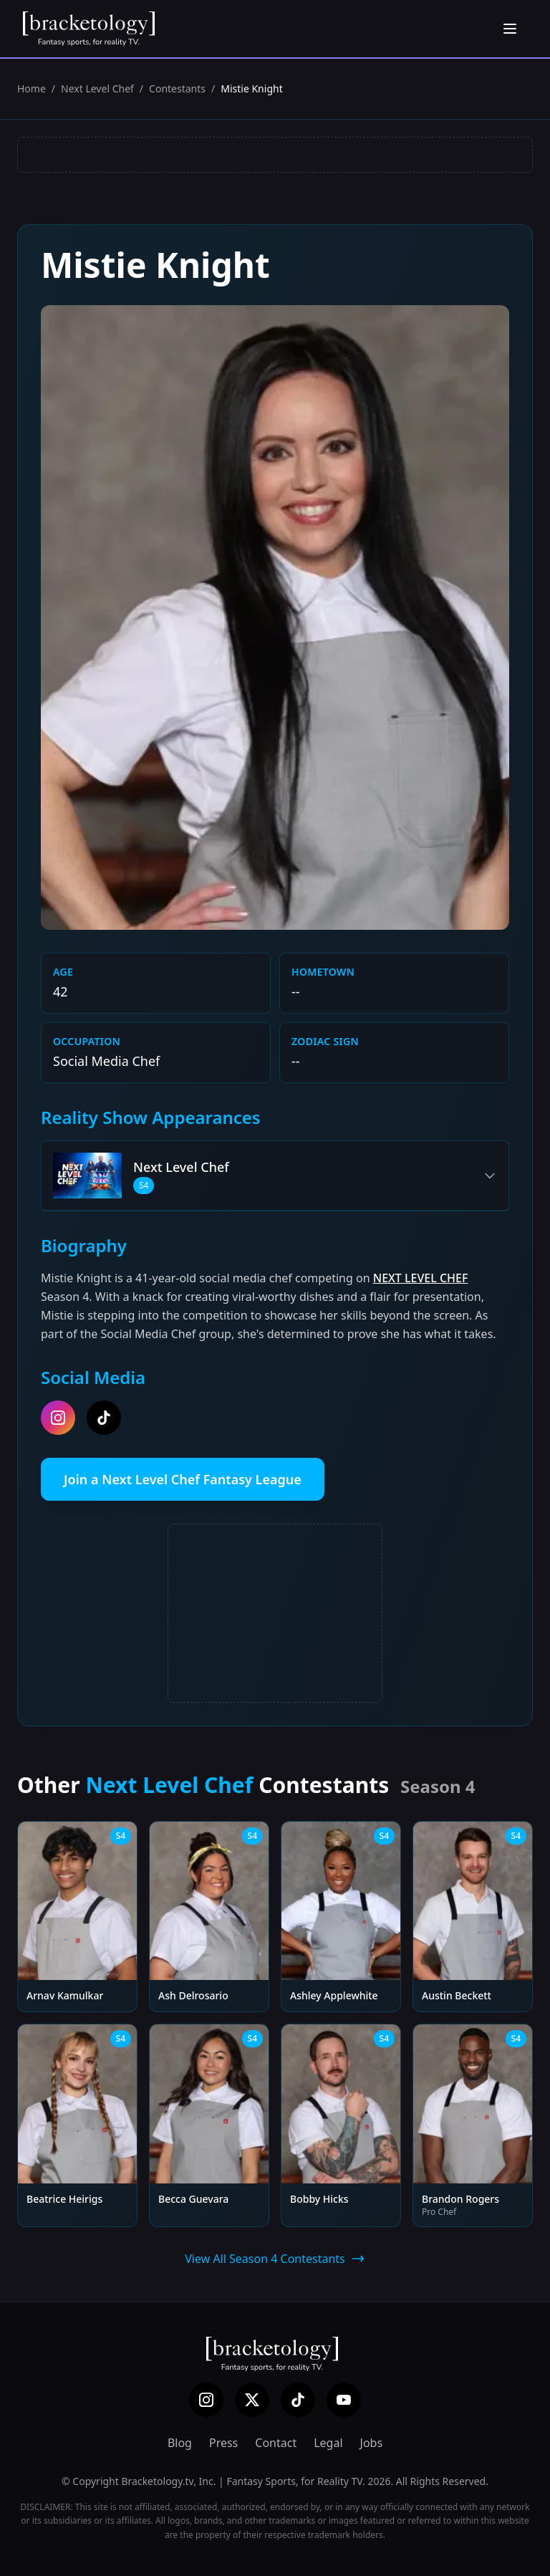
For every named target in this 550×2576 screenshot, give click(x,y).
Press (223, 2443)
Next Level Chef (97, 88)
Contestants (177, 88)
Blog (180, 2443)
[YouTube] (344, 2400)
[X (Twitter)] (252, 2400)
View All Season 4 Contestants (275, 2259)
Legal (328, 2443)
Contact (275, 2443)
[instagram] (58, 1417)
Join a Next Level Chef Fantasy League (182, 1479)
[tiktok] (104, 1417)
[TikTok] (298, 2400)
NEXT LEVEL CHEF (420, 1278)
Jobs (371, 2443)
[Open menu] (510, 28)
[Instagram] (206, 2400)
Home (31, 88)
